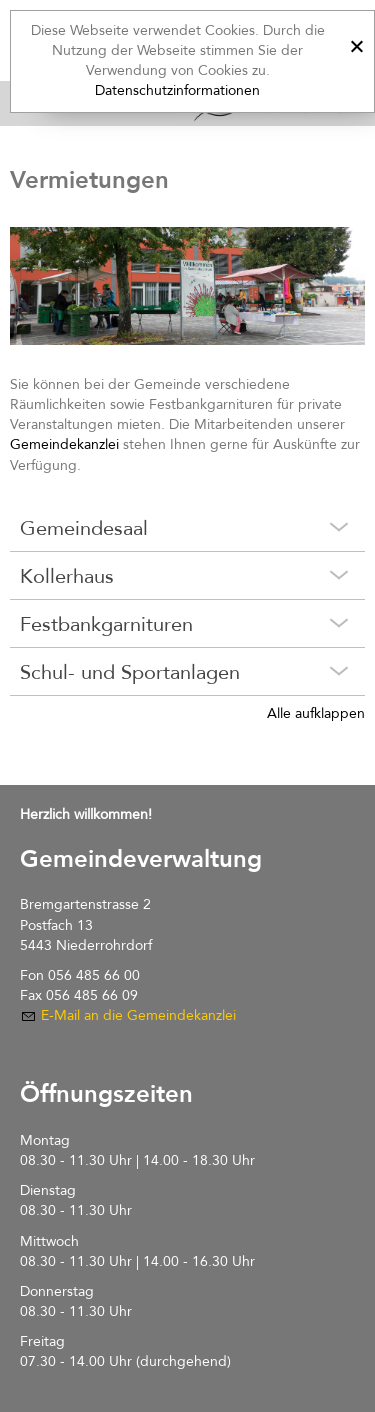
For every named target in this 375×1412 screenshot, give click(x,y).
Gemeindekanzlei (64, 444)
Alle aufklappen (316, 713)
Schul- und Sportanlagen (130, 672)
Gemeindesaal (84, 528)
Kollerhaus (67, 576)
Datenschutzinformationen (177, 90)
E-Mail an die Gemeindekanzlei (138, 1015)
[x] (356, 43)
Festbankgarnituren (106, 624)
